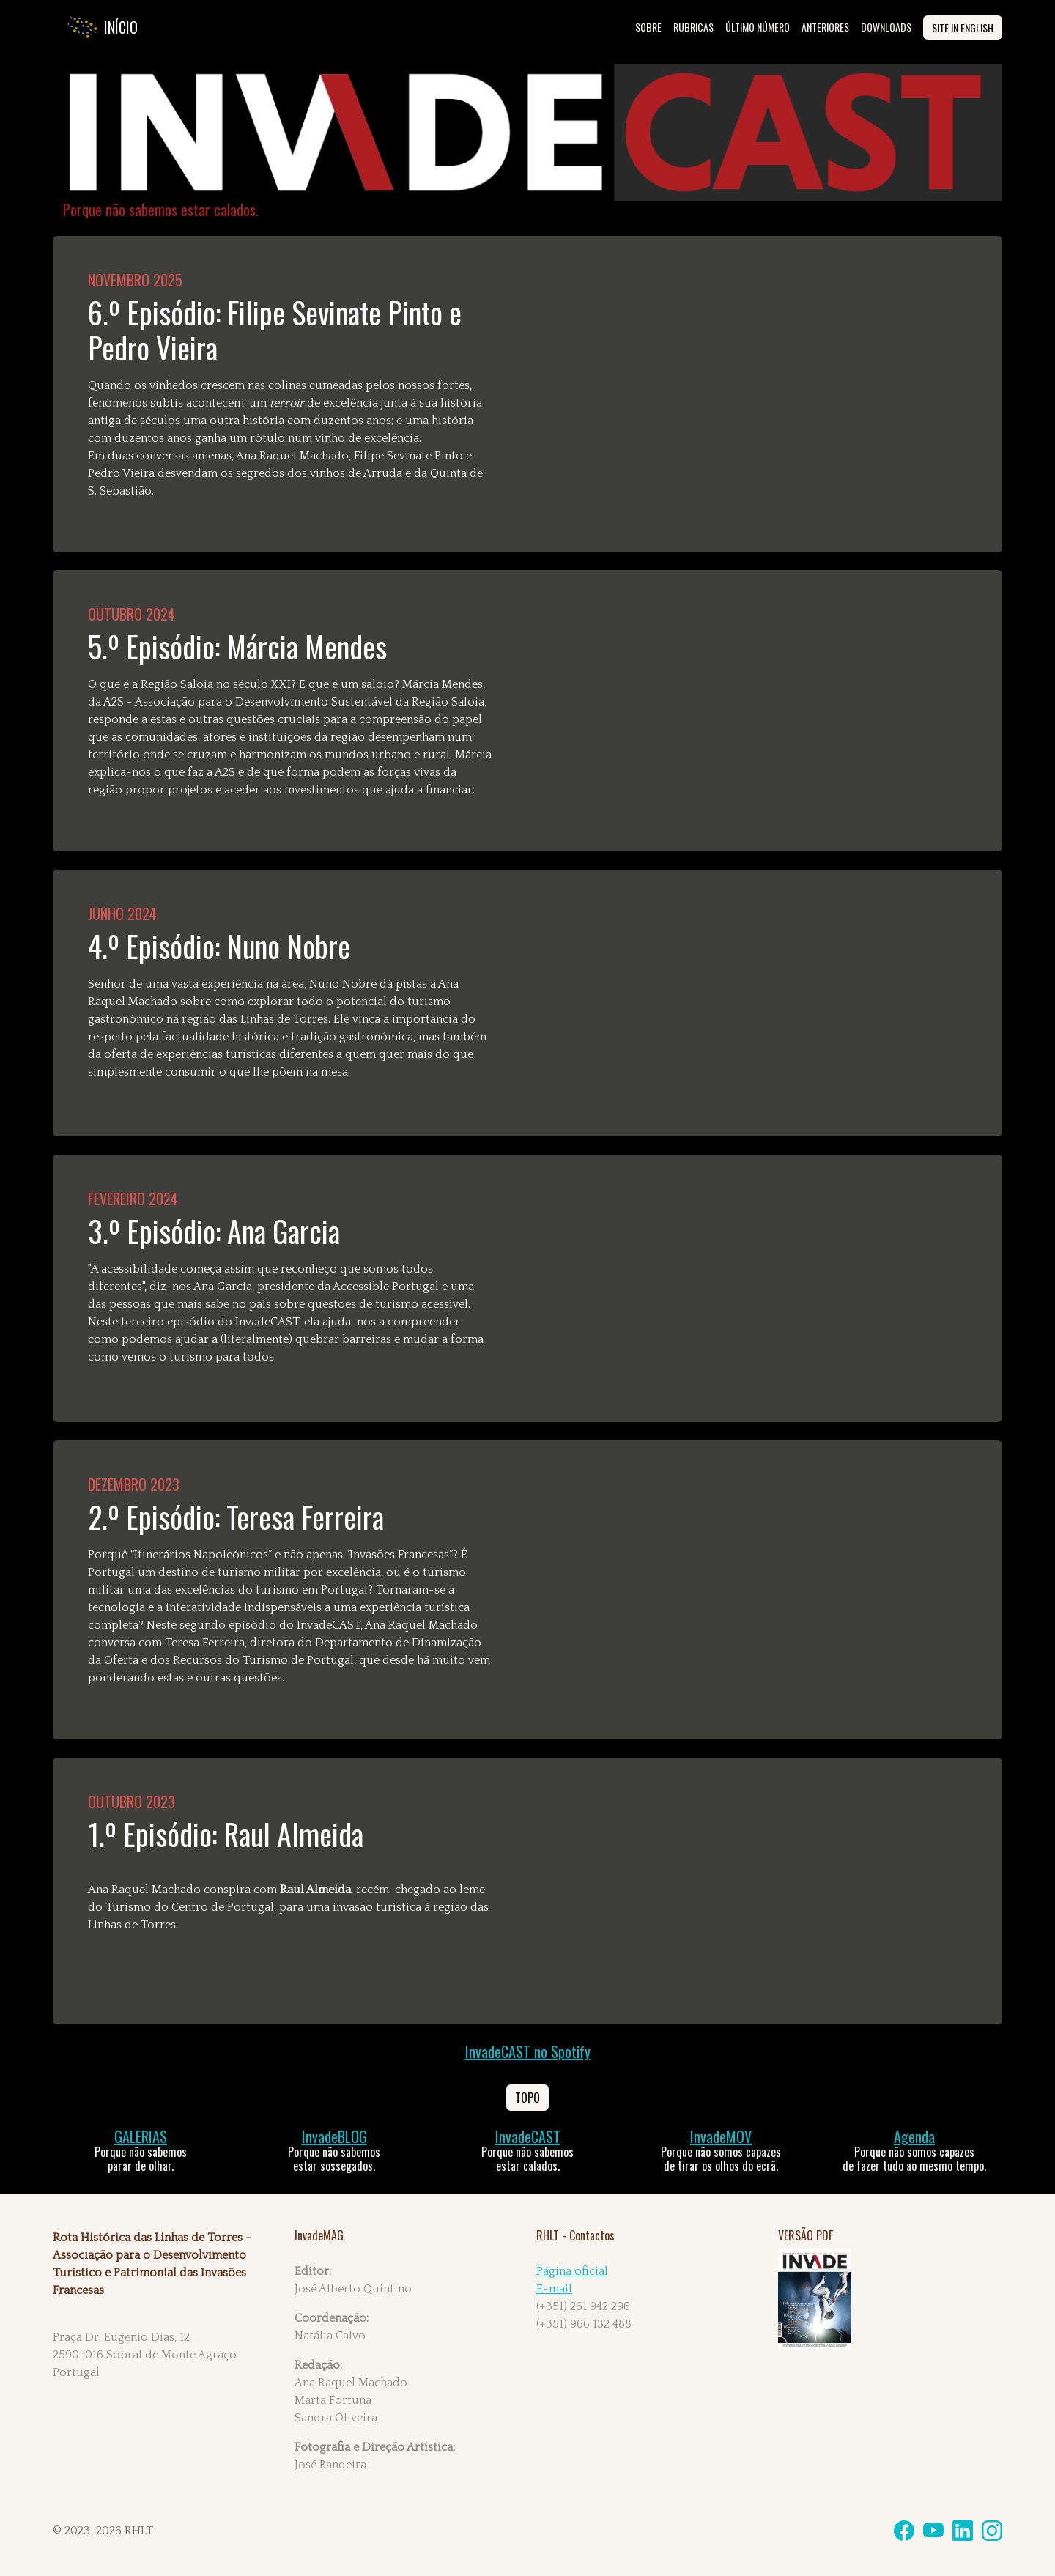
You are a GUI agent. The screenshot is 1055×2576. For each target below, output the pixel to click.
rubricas (693, 26)
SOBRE (648, 26)
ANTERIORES (825, 26)
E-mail (554, 2288)
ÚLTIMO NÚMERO (757, 26)
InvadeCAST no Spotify (528, 2051)
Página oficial (572, 2271)
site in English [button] (962, 27)
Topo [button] (527, 2097)
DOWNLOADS (886, 26)
